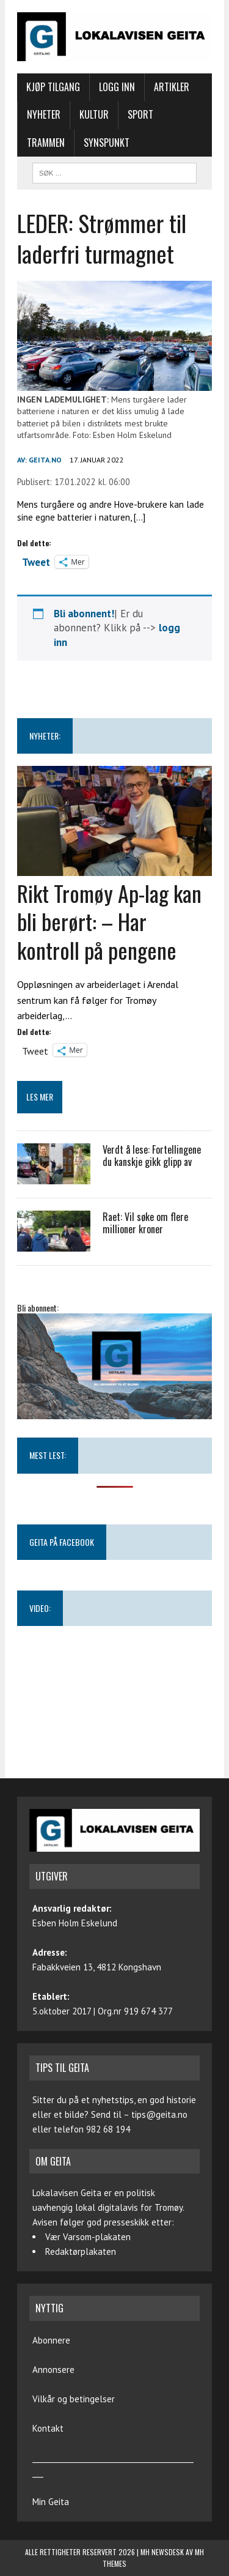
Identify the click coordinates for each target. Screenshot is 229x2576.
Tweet (36, 560)
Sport (140, 114)
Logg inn (117, 87)
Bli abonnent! (84, 613)
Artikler (171, 87)
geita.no (45, 459)
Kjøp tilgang (53, 87)
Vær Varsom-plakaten (88, 2237)
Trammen (46, 142)
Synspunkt (106, 142)
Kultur (94, 114)
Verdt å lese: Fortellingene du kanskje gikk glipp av (152, 1156)
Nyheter (43, 114)
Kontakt (48, 2428)
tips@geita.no (159, 2114)
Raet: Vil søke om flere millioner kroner (145, 1223)
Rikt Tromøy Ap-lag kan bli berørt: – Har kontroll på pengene (109, 922)
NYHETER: (44, 735)
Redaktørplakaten (80, 2251)
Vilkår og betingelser (73, 2399)
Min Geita (50, 2501)
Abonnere (51, 2340)
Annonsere (53, 2369)
